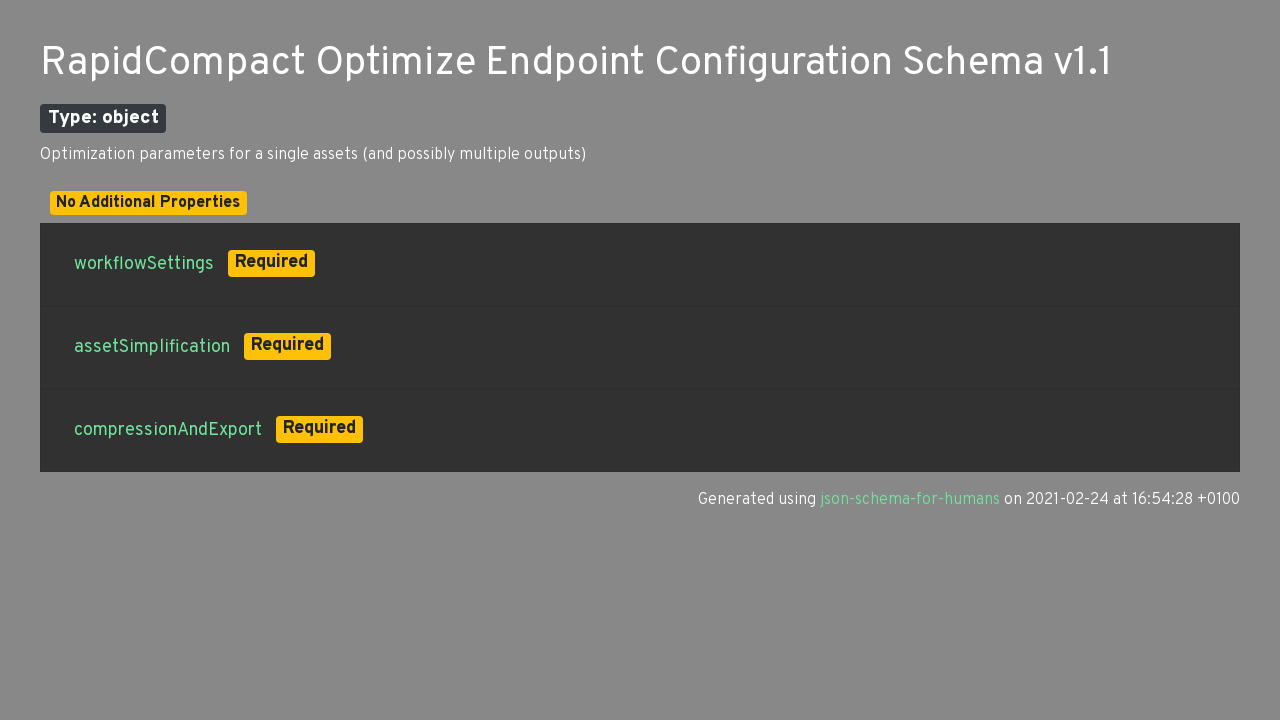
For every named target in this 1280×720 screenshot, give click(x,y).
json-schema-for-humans (910, 500)
